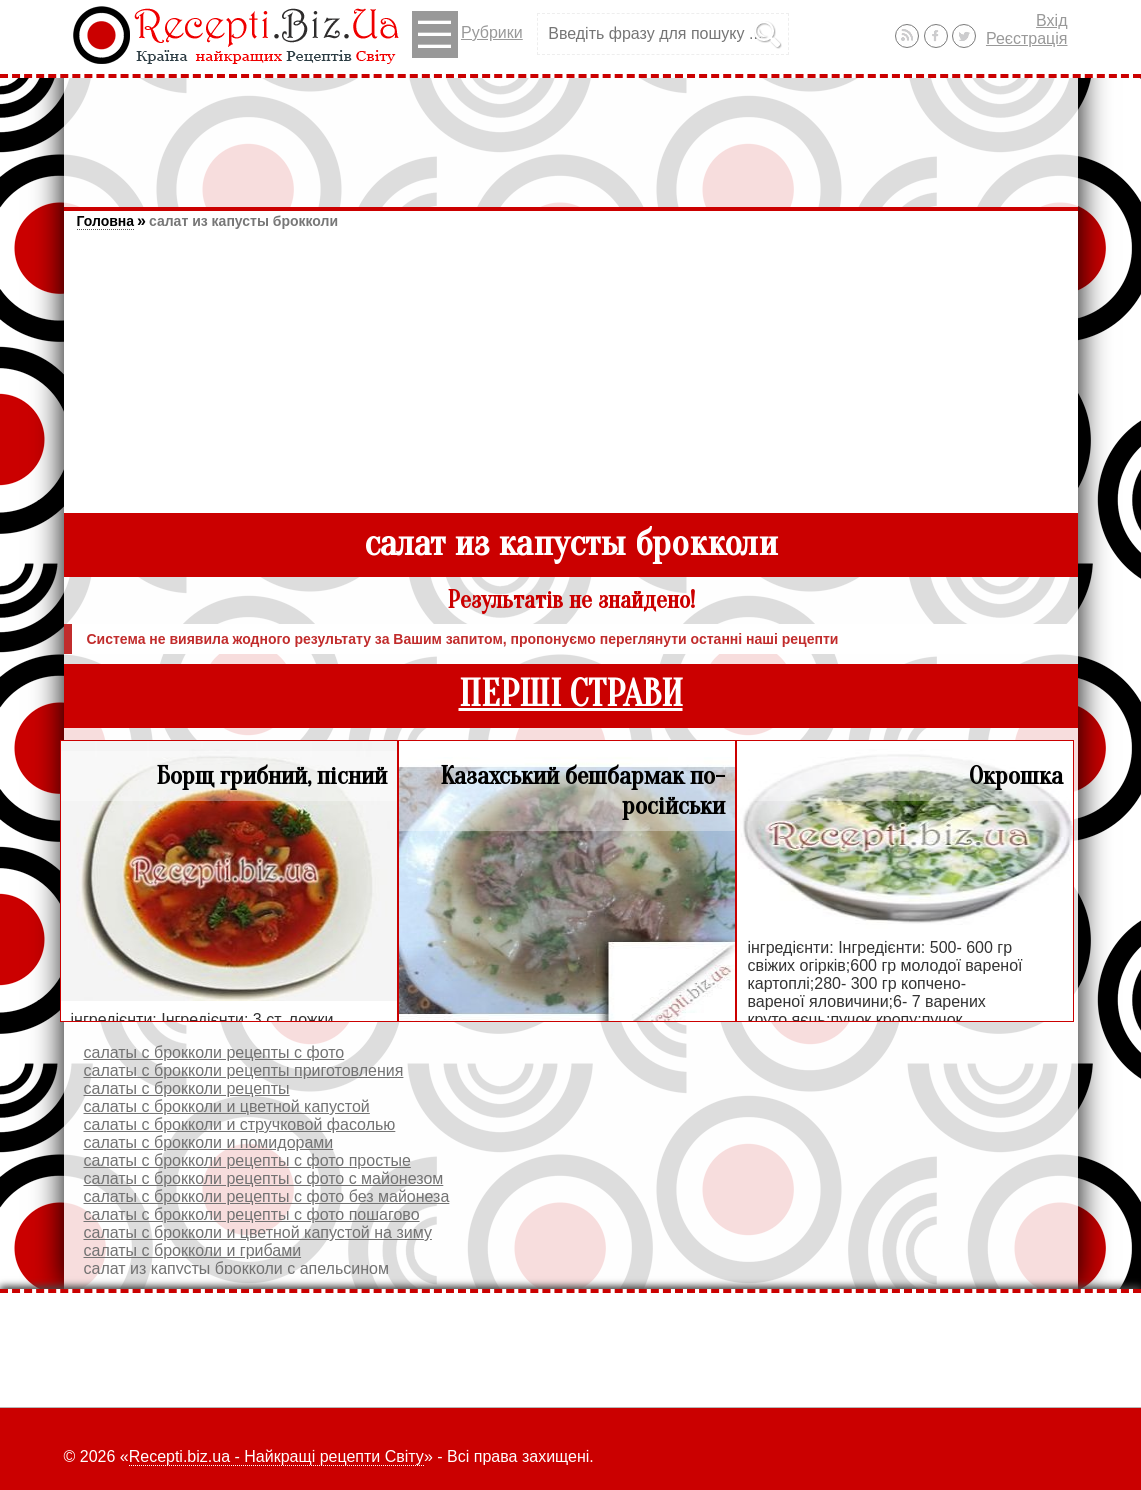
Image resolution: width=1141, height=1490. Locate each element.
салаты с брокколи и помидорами (209, 1142)
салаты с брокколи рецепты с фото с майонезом (264, 1178)
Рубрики (467, 34)
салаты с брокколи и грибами (193, 1250)
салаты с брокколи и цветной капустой (227, 1106)
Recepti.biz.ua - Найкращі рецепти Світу (276, 1456)
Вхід (1051, 20)
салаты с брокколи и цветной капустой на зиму (258, 1232)
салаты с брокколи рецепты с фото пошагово (252, 1214)
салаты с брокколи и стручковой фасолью (240, 1124)
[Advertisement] (571, 133)
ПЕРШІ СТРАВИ (571, 694)
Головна (106, 221)
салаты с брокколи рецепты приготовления (244, 1070)
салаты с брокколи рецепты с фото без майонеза (267, 1196)
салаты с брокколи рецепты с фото (214, 1052)
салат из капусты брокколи (243, 221)
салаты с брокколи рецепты (187, 1088)
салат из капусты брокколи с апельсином (236, 1268)
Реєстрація (1027, 38)
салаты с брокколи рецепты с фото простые (247, 1160)
